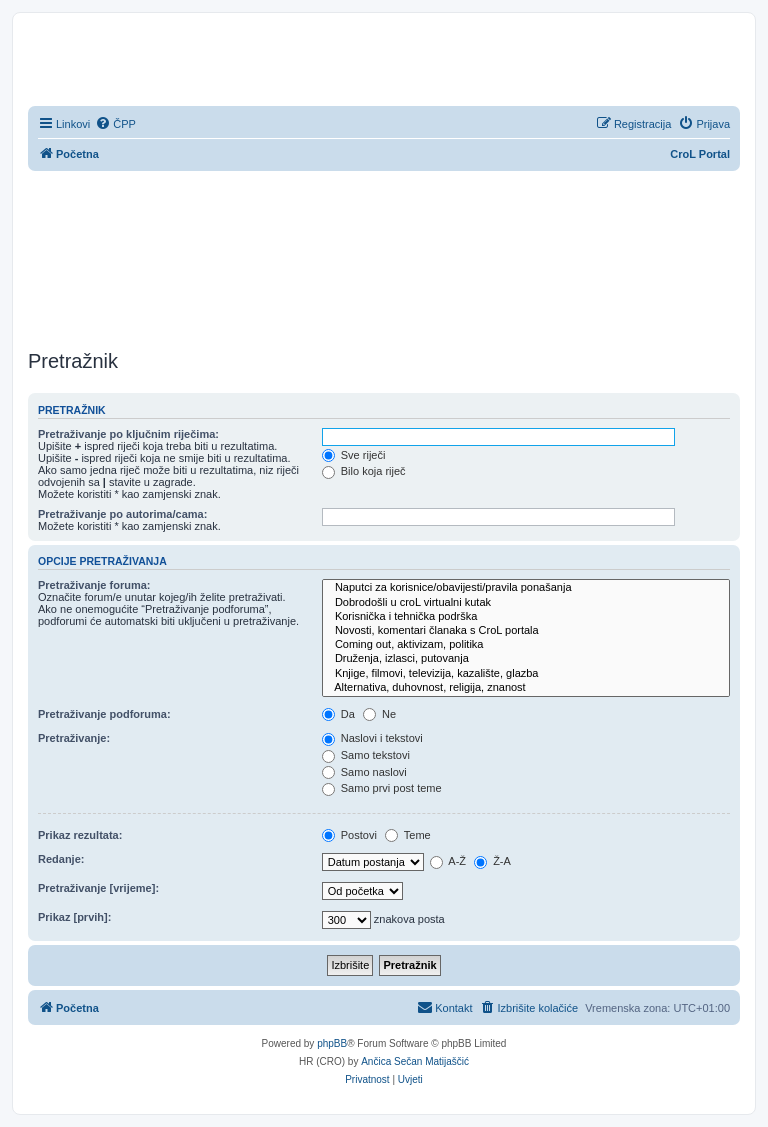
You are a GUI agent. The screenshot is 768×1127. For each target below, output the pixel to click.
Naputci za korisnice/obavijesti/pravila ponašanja (526, 588)
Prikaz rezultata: (80, 835)
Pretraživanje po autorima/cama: (122, 514)
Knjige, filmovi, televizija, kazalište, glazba (526, 674)
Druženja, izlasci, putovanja (526, 659)
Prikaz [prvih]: (74, 917)
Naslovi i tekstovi (372, 738)
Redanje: (61, 859)
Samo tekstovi (366, 755)
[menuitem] (115, 124)
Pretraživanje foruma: (94, 585)
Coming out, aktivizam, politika (526, 645)
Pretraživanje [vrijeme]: (98, 888)
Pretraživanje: (74, 738)
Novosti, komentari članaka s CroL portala (526, 631)
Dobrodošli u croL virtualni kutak (526, 603)
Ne (379, 714)
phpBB (332, 1043)
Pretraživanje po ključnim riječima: (128, 434)
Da (338, 714)
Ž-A (492, 861)
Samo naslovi (364, 772)
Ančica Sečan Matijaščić (415, 1061)
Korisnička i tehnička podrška (526, 617)
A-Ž (448, 861)
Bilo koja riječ (364, 471)
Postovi (349, 835)
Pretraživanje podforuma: (104, 714)
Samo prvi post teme (382, 788)
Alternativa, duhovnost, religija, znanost (526, 688)
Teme (408, 835)
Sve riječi (354, 455)
